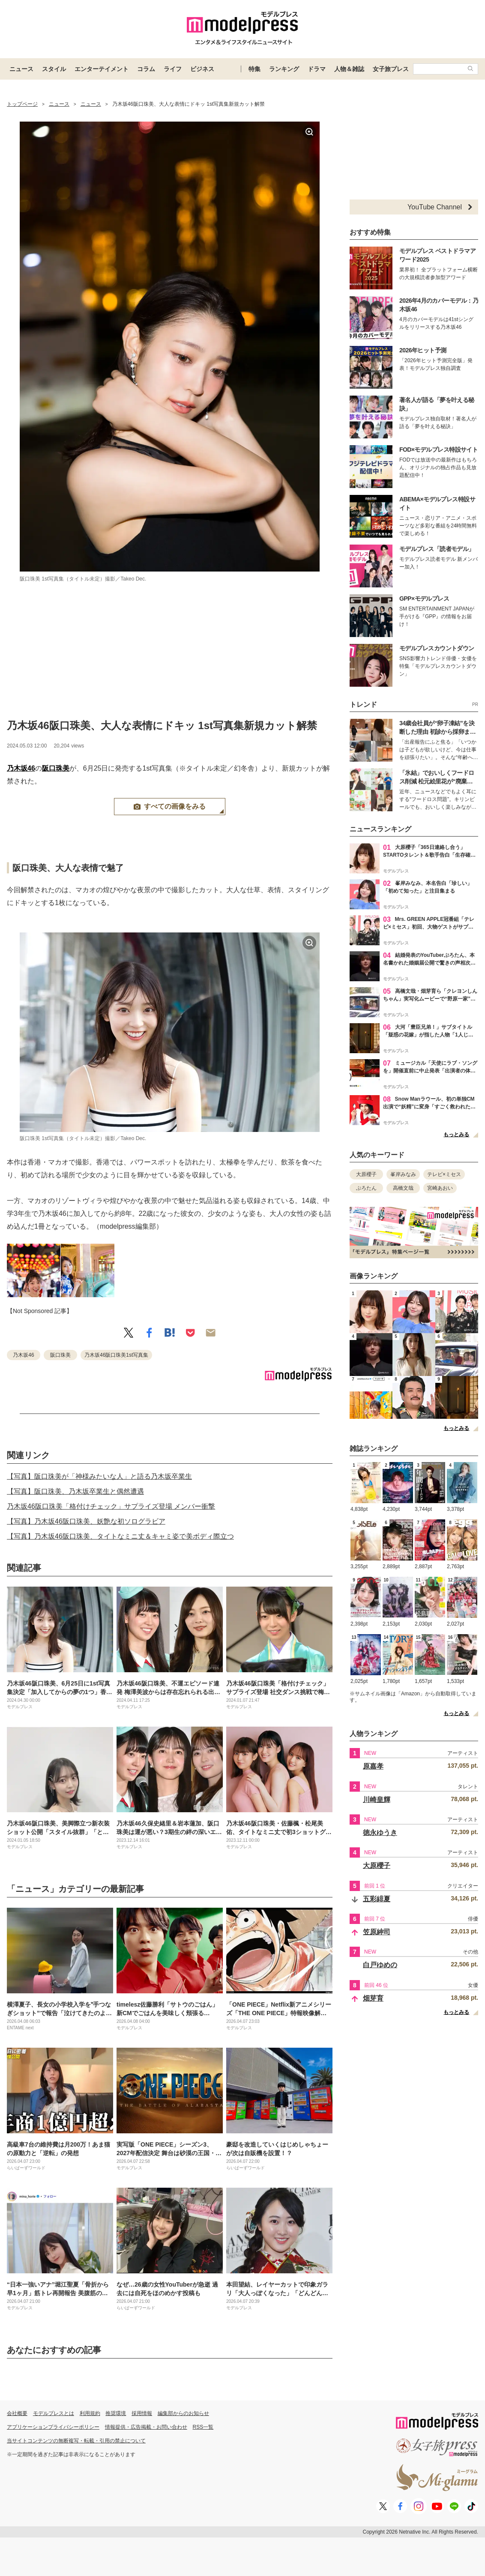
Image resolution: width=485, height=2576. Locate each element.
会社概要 (17, 2413)
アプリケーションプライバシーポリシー (53, 2427)
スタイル (54, 69)
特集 (254, 69)
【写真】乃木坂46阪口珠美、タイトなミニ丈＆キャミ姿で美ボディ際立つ (120, 1536)
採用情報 (142, 2413)
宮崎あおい (440, 1188)
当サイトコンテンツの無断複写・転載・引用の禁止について (76, 2441)
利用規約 (90, 2413)
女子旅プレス (391, 69)
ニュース (21, 69)
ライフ (173, 69)
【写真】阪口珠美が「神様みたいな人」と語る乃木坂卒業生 (99, 1476)
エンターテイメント (102, 69)
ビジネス (202, 69)
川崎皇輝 (376, 1799)
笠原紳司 (376, 1932)
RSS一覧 (203, 2427)
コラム (146, 69)
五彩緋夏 (376, 1899)
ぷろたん (366, 1188)
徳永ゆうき (380, 1832)
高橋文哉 (403, 1188)
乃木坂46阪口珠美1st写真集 (116, 1355)
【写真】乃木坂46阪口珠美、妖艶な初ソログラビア (86, 1521)
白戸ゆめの (380, 1964)
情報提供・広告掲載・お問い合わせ (146, 2427)
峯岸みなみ (403, 1174)
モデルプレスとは (53, 2413)
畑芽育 (373, 1998)
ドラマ (317, 69)
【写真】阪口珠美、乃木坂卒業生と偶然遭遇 (75, 1491)
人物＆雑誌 (349, 69)
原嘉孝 (373, 1766)
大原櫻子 (366, 1174)
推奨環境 (115, 2413)
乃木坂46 (21, 768)
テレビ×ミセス (444, 1174)
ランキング (284, 69)
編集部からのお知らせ (183, 2413)
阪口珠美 (55, 768)
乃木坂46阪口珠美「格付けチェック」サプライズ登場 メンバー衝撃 (111, 1506)
